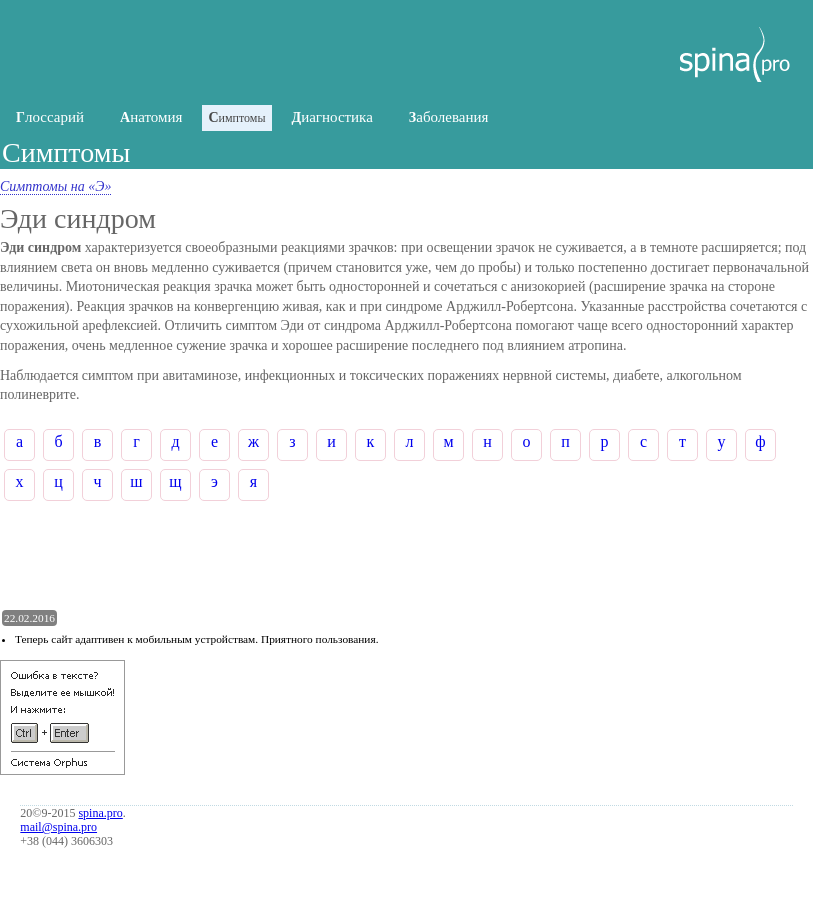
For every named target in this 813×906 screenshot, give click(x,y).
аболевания (449, 117)
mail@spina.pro (58, 827)
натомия (151, 117)
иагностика (332, 117)
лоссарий (50, 117)
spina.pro (100, 813)
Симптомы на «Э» (55, 186)
